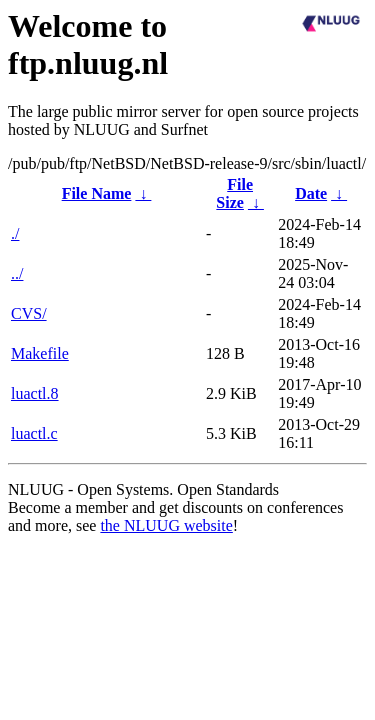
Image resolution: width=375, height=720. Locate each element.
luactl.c (34, 433)
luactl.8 (35, 393)
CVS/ (29, 313)
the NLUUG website (166, 525)
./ (15, 233)
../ (17, 273)
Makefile (40, 353)
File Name (97, 193)
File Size (234, 193)
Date (311, 193)
